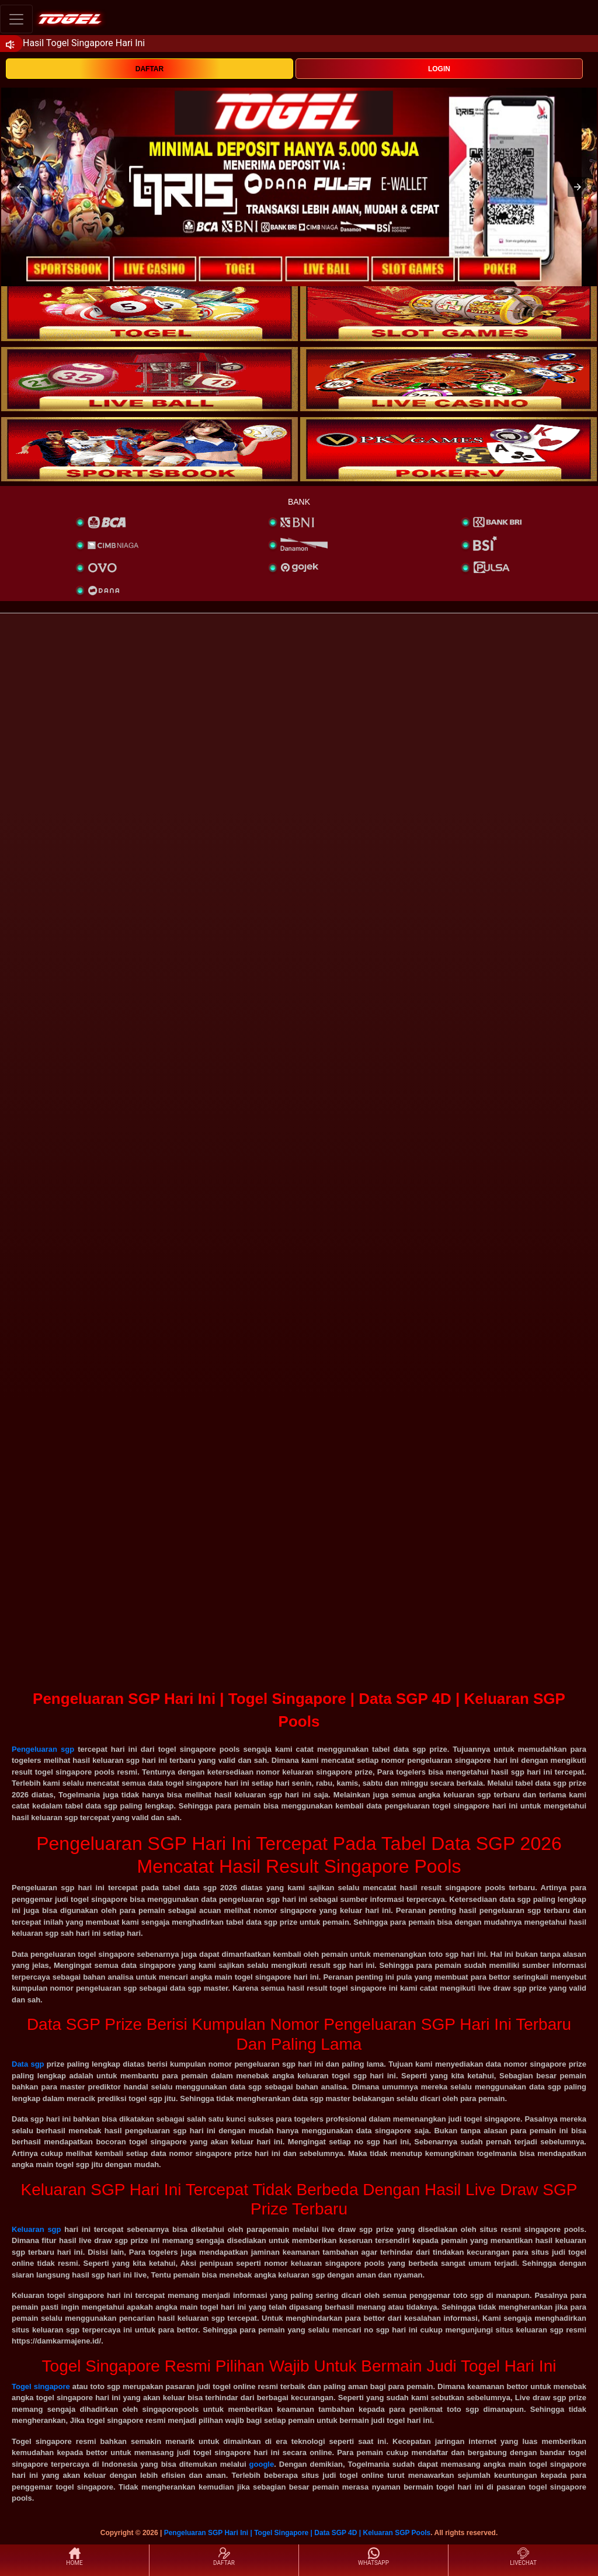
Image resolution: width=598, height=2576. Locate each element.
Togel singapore (41, 2386)
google (261, 2464)
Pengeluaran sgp (43, 1749)
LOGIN (439, 69)
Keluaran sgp (36, 2229)
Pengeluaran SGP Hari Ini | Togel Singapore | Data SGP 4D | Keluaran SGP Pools (297, 2533)
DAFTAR (149, 69)
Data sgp (28, 2064)
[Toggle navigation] (16, 19)
